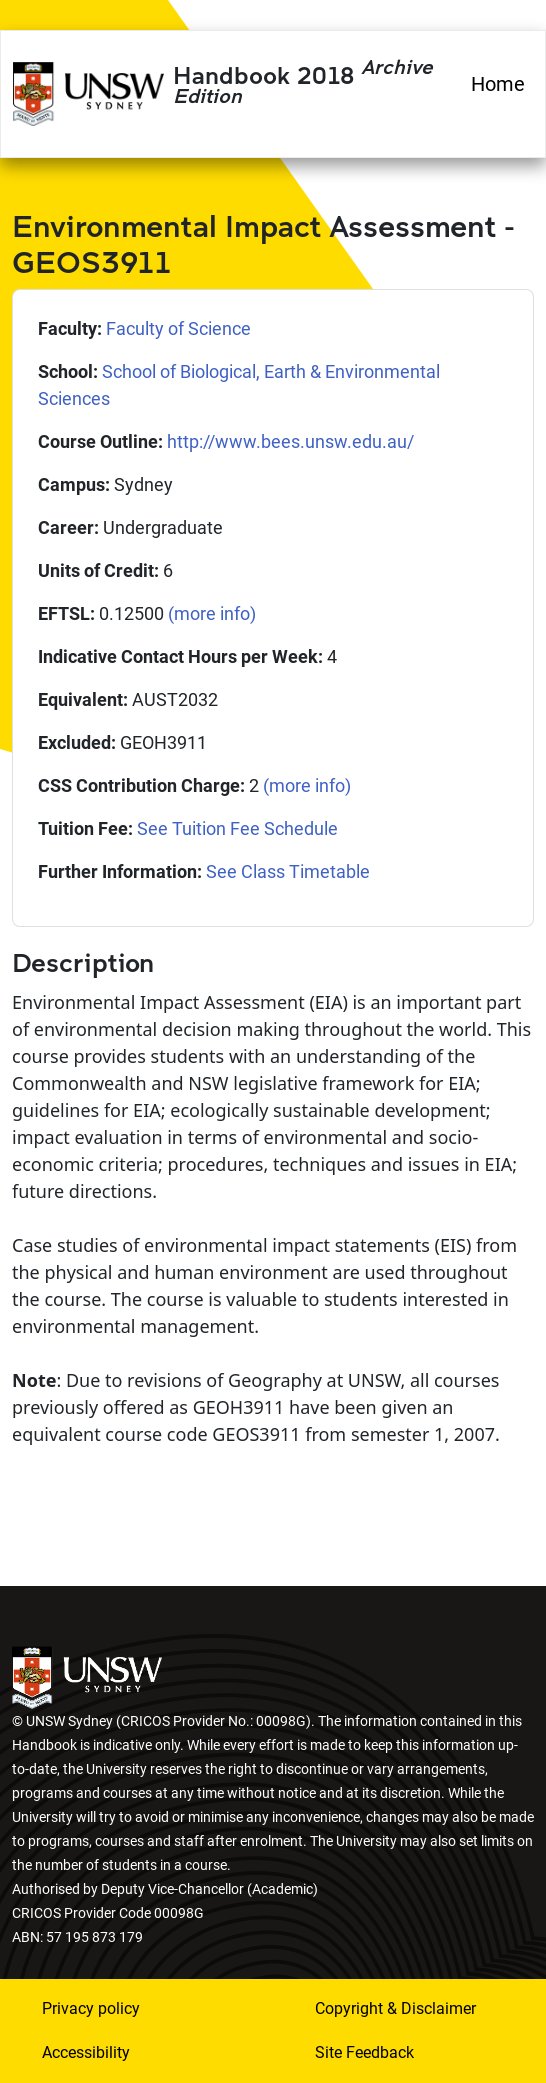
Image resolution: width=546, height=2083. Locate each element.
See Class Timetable (288, 871)
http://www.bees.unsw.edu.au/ (290, 441)
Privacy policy (91, 2008)
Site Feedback (364, 2052)
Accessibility (86, 2052)
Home (498, 84)
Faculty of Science (178, 328)
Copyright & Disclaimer (395, 2008)
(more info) (212, 613)
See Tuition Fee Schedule (237, 828)
